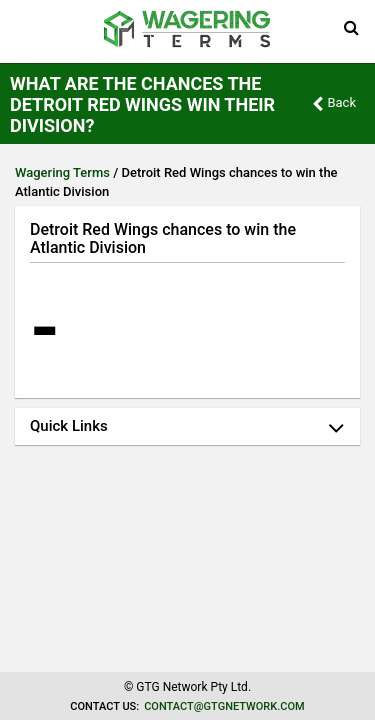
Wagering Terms (62, 172)
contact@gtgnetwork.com (224, 706)
